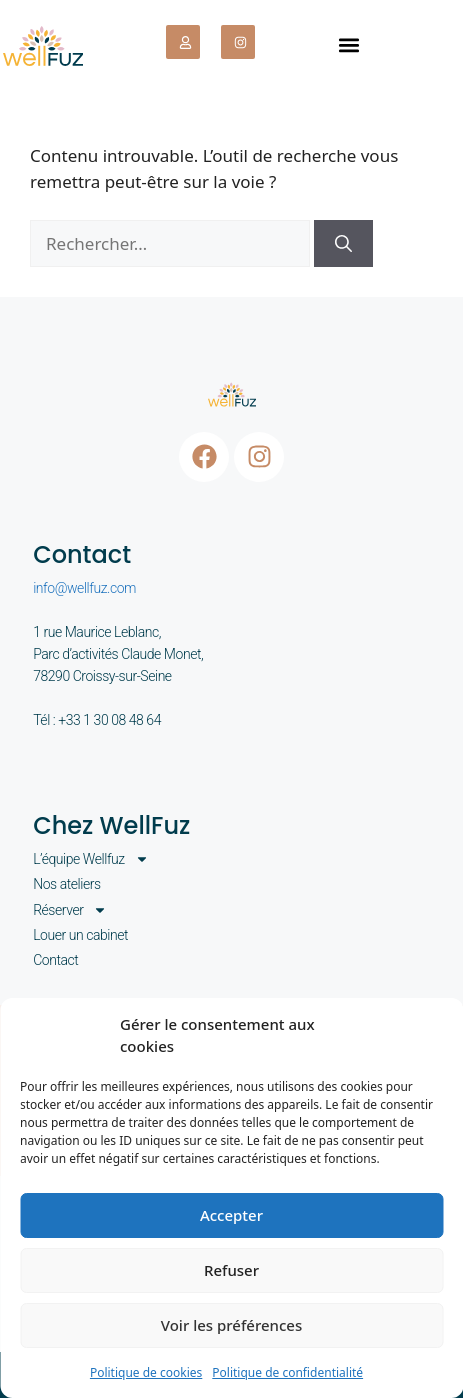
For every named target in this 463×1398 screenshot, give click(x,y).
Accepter (231, 1215)
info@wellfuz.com (84, 588)
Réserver (70, 910)
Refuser (231, 1270)
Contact (55, 960)
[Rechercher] (343, 244)
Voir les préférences (231, 1325)
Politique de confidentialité (287, 1372)
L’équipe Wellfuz (91, 859)
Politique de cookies (146, 1372)
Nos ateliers (66, 884)
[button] (348, 44)
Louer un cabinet (80, 935)
